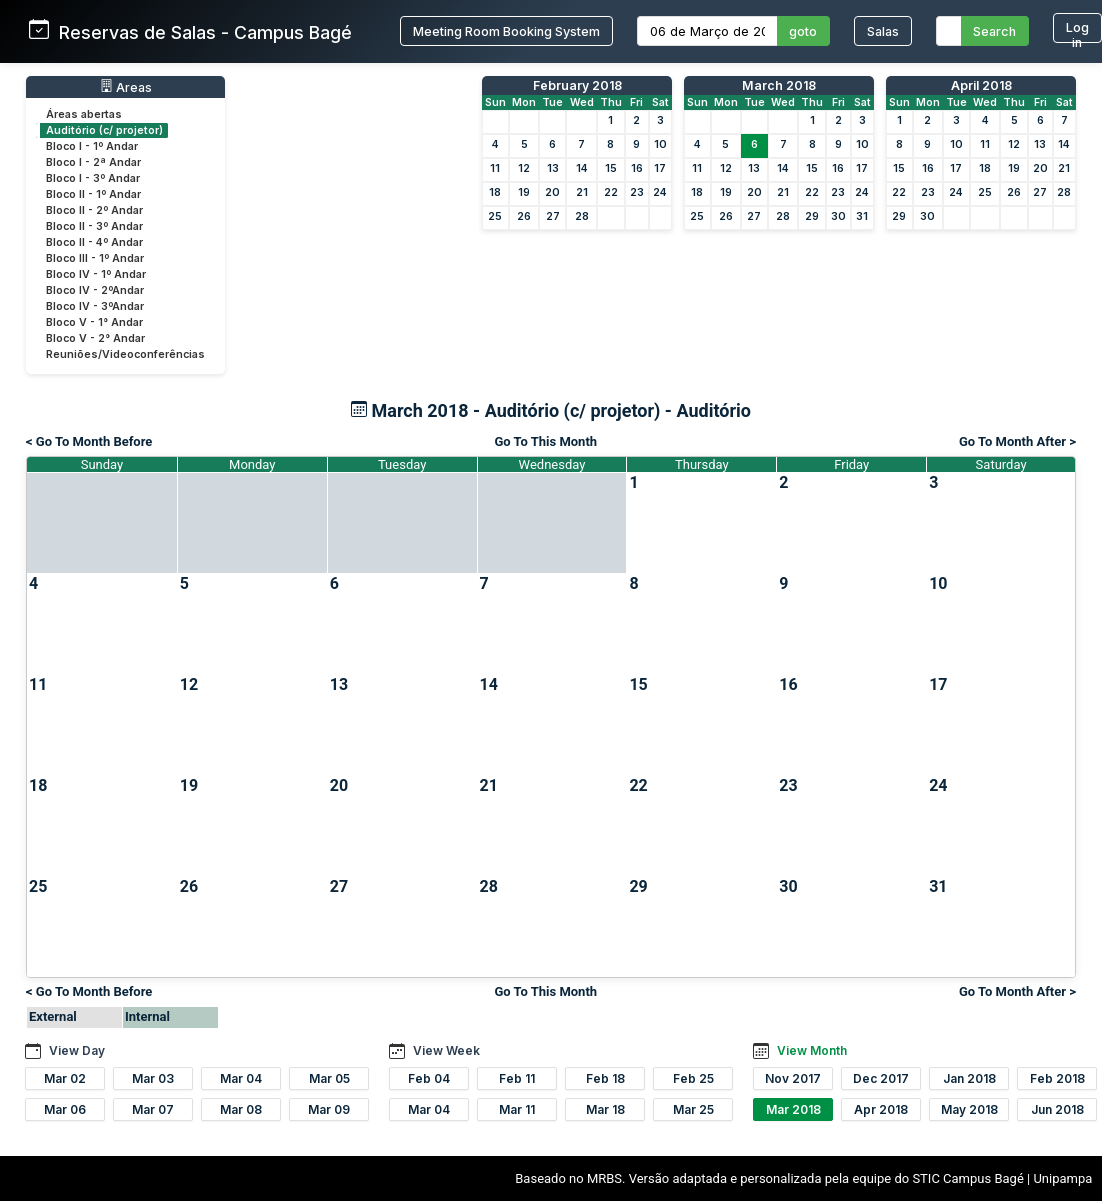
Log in (1077, 31)
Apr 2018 (881, 1109)
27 (553, 216)
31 (862, 216)
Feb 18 (605, 1078)
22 (611, 192)
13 (553, 168)
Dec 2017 (881, 1078)
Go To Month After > (1017, 441)
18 (495, 192)
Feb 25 (693, 1078)
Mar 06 (65, 1109)
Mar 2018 (793, 1109)
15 (611, 168)
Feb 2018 (1057, 1078)
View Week (446, 1050)
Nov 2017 (793, 1078)
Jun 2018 (1057, 1109)
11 (495, 168)
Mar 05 (329, 1078)
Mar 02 (65, 1078)
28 (582, 216)
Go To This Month (545, 441)
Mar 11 (517, 1109)
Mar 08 (241, 1109)
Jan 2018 (969, 1078)
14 (582, 168)
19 (524, 192)
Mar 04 (241, 1078)
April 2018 (981, 85)
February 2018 (577, 85)
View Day (77, 1050)
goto (803, 31)
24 (660, 192)
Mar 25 (693, 1109)
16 (637, 168)
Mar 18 (605, 1109)
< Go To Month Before (89, 441)
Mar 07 (153, 1109)
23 (637, 192)
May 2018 (969, 1109)
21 (582, 192)
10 (660, 144)
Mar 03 (153, 1078)
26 (524, 216)
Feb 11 (517, 1078)
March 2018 (779, 85)
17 (660, 168)
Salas (883, 31)
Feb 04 (429, 1078)
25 (495, 216)
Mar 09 (329, 1109)
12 (524, 168)
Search (994, 31)
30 (838, 216)
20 (552, 192)
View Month (812, 1050)
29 (812, 216)
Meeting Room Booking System (506, 31)
